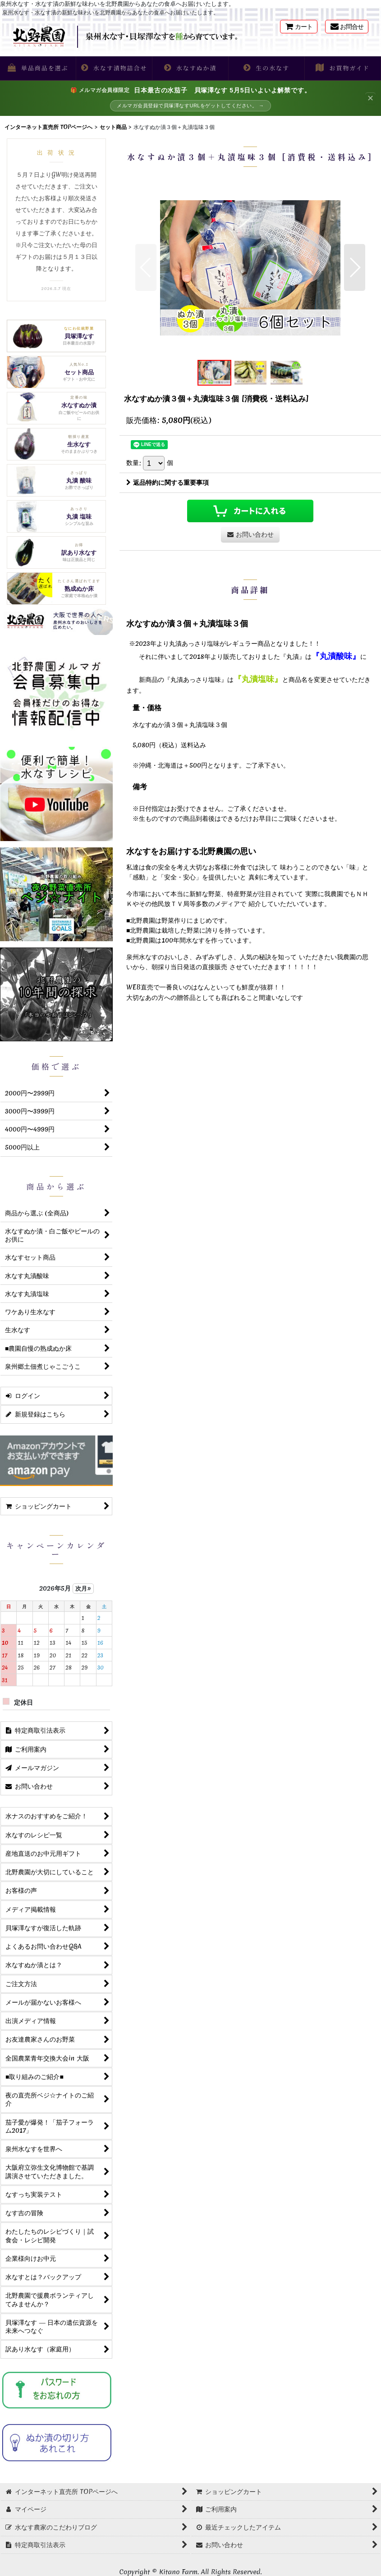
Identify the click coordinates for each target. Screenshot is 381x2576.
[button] (38, 68)
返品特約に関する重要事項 (167, 482)
